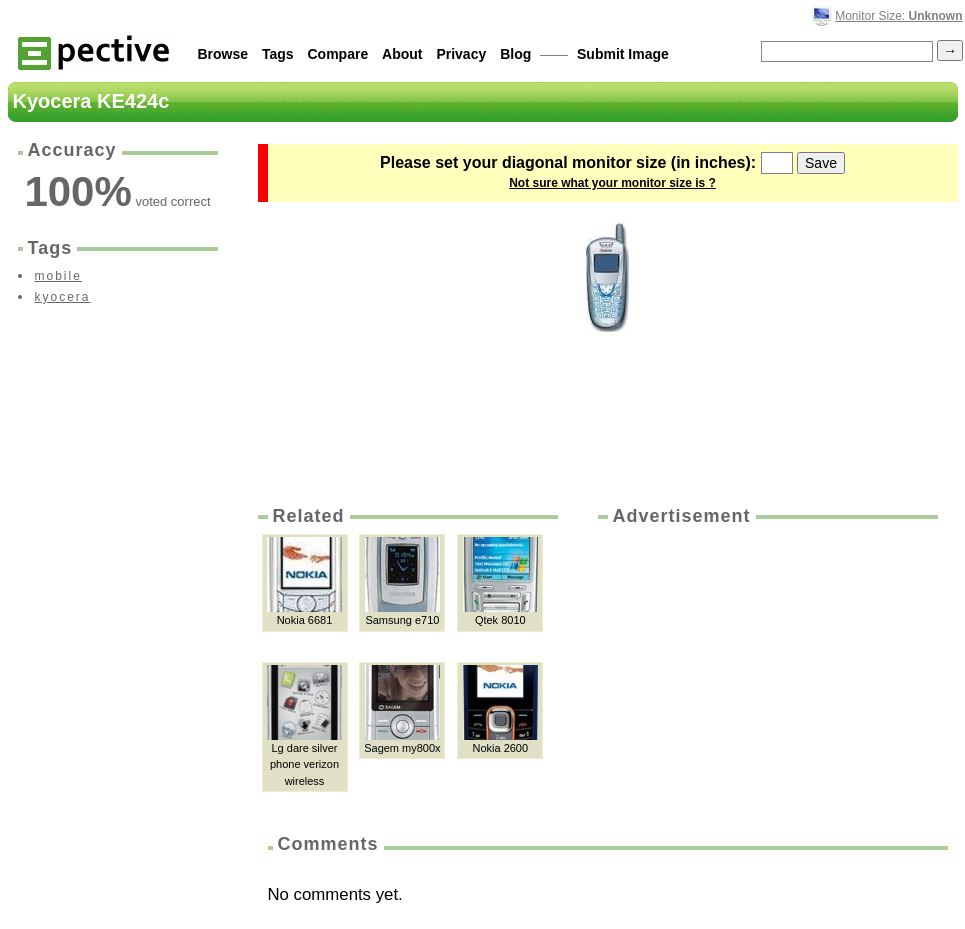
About (402, 54)
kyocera (63, 297)
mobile (58, 276)
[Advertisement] (700, 639)
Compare (338, 54)
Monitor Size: (898, 16)
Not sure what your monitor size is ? (612, 183)
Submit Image (623, 54)
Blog (515, 54)
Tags (278, 54)
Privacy (461, 54)
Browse (223, 54)
